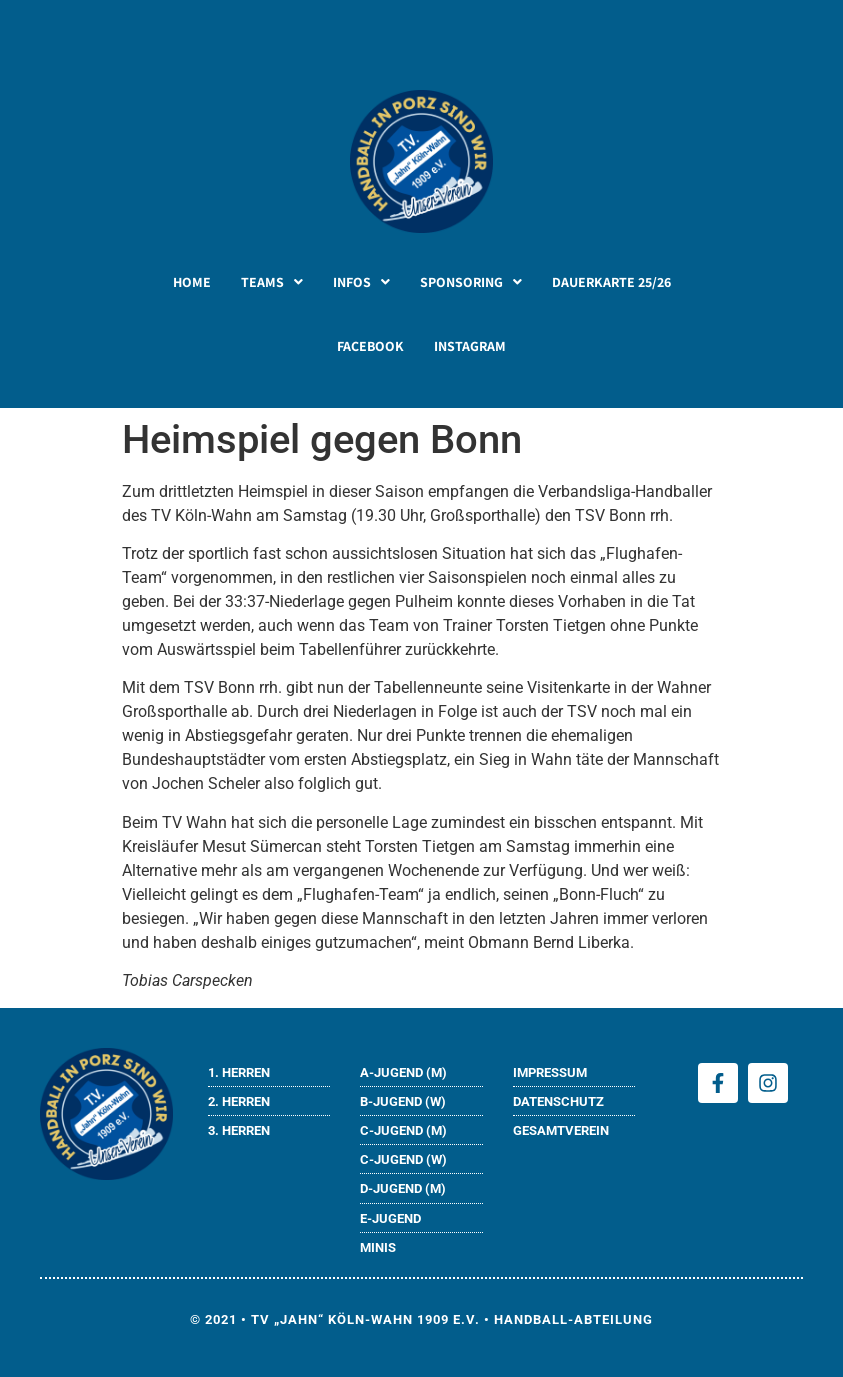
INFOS (361, 282)
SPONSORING (471, 282)
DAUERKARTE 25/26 (611, 282)
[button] (272, 282)
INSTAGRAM (470, 346)
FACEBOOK (370, 346)
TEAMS (272, 282)
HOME (192, 282)
